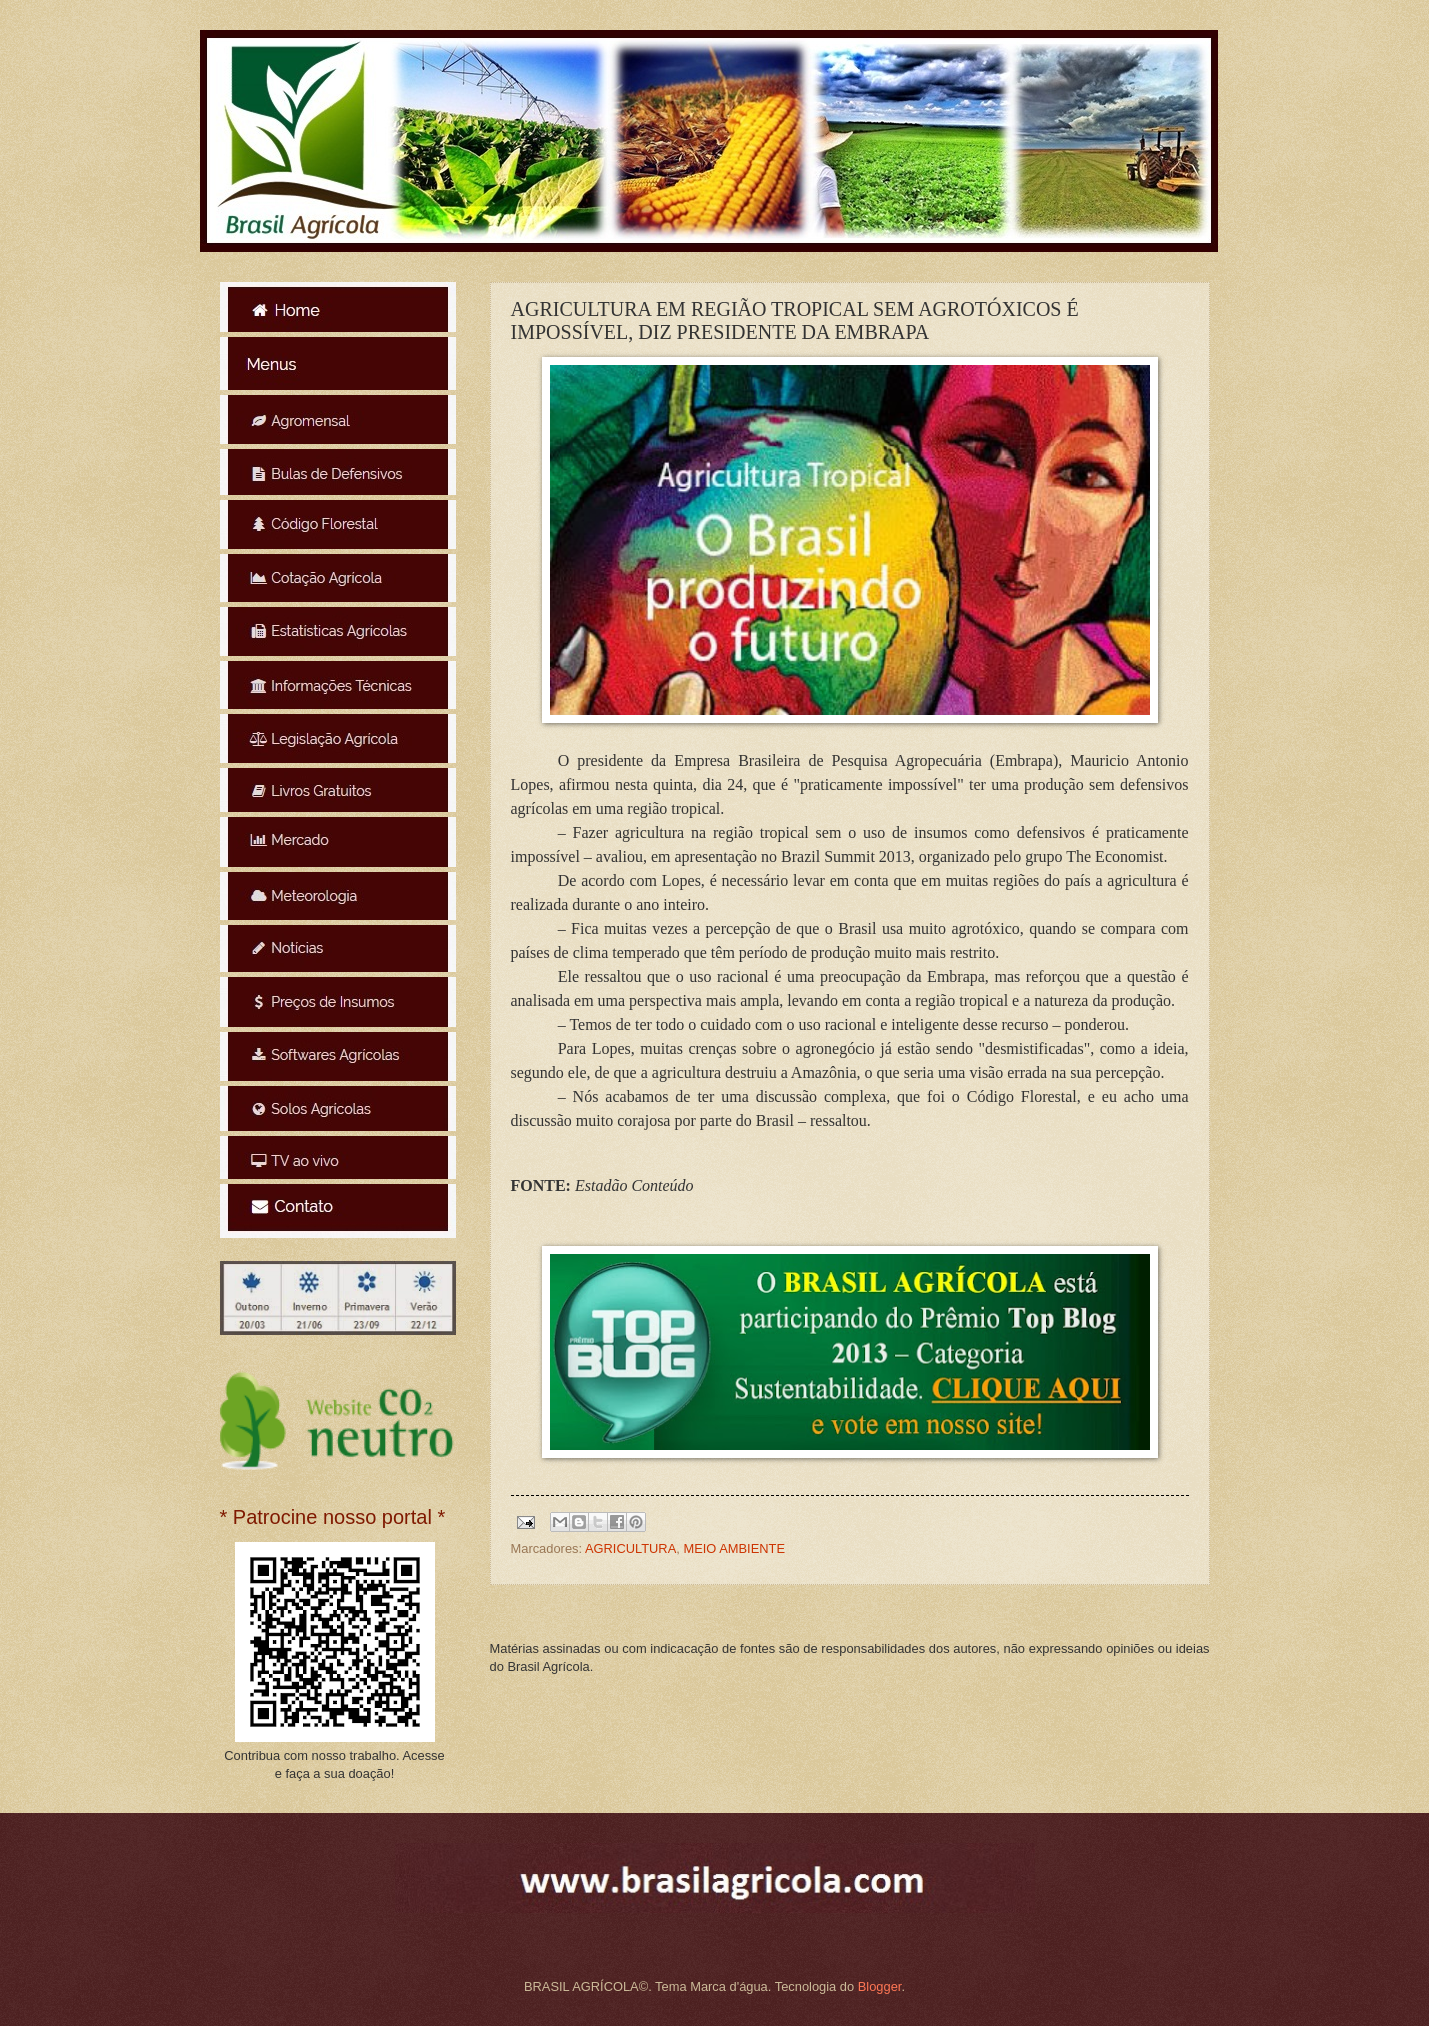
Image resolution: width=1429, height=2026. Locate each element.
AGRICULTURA (630, 1548)
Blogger (880, 1986)
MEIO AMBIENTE (734, 1548)
